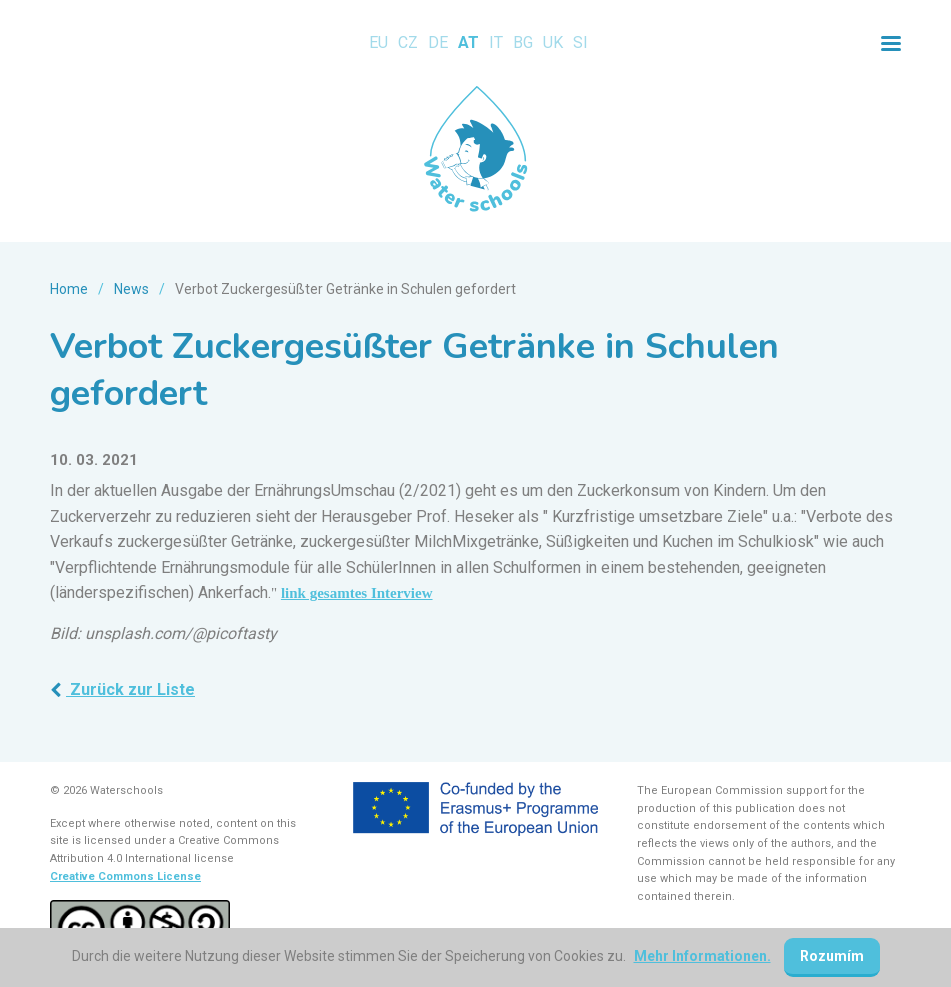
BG (523, 42)
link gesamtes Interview (357, 593)
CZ (408, 42)
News (131, 289)
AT (468, 42)
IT (496, 42)
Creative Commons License (125, 876)
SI (580, 42)
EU (378, 42)
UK (553, 42)
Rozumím (832, 956)
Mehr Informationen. (702, 956)
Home (69, 289)
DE (438, 42)
